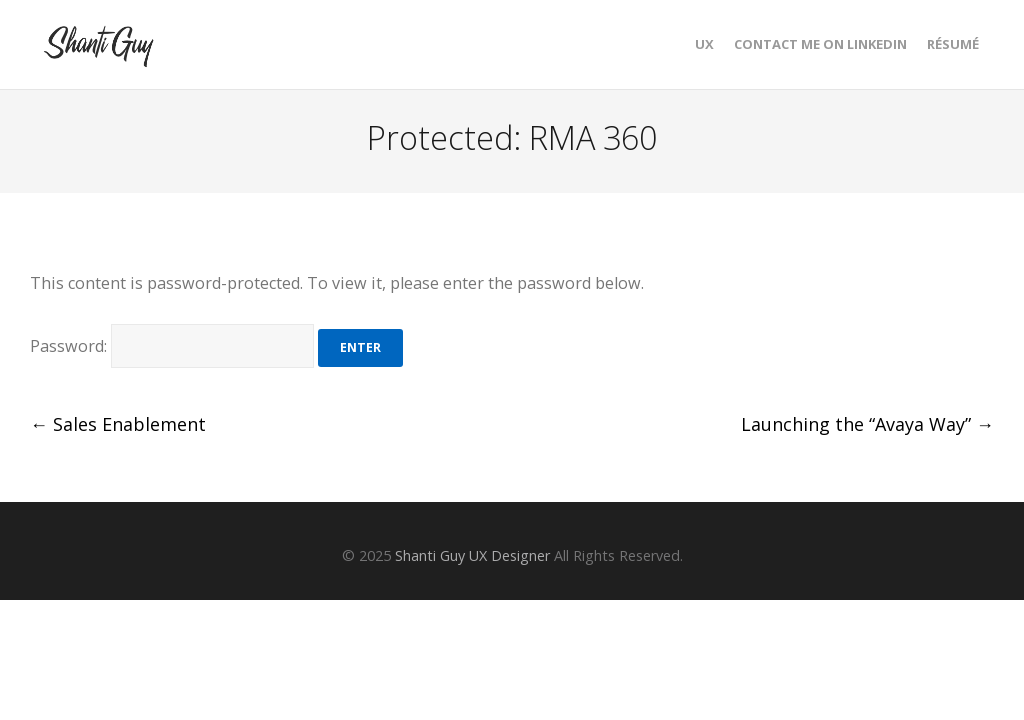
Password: (172, 346)
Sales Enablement (118, 424)
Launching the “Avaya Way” (867, 424)
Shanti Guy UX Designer (472, 555)
